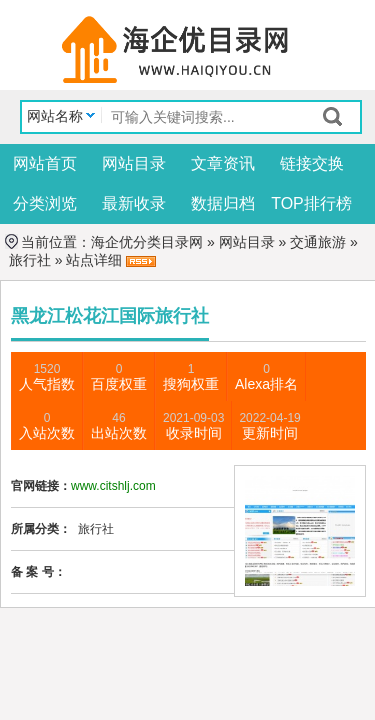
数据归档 (223, 203)
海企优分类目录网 (147, 242)
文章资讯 (223, 163)
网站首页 (45, 163)
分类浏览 (45, 203)
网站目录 (134, 163)
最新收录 (134, 203)
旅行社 (28, 260)
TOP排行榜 (311, 203)
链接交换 (312, 163)
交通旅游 (318, 242)
